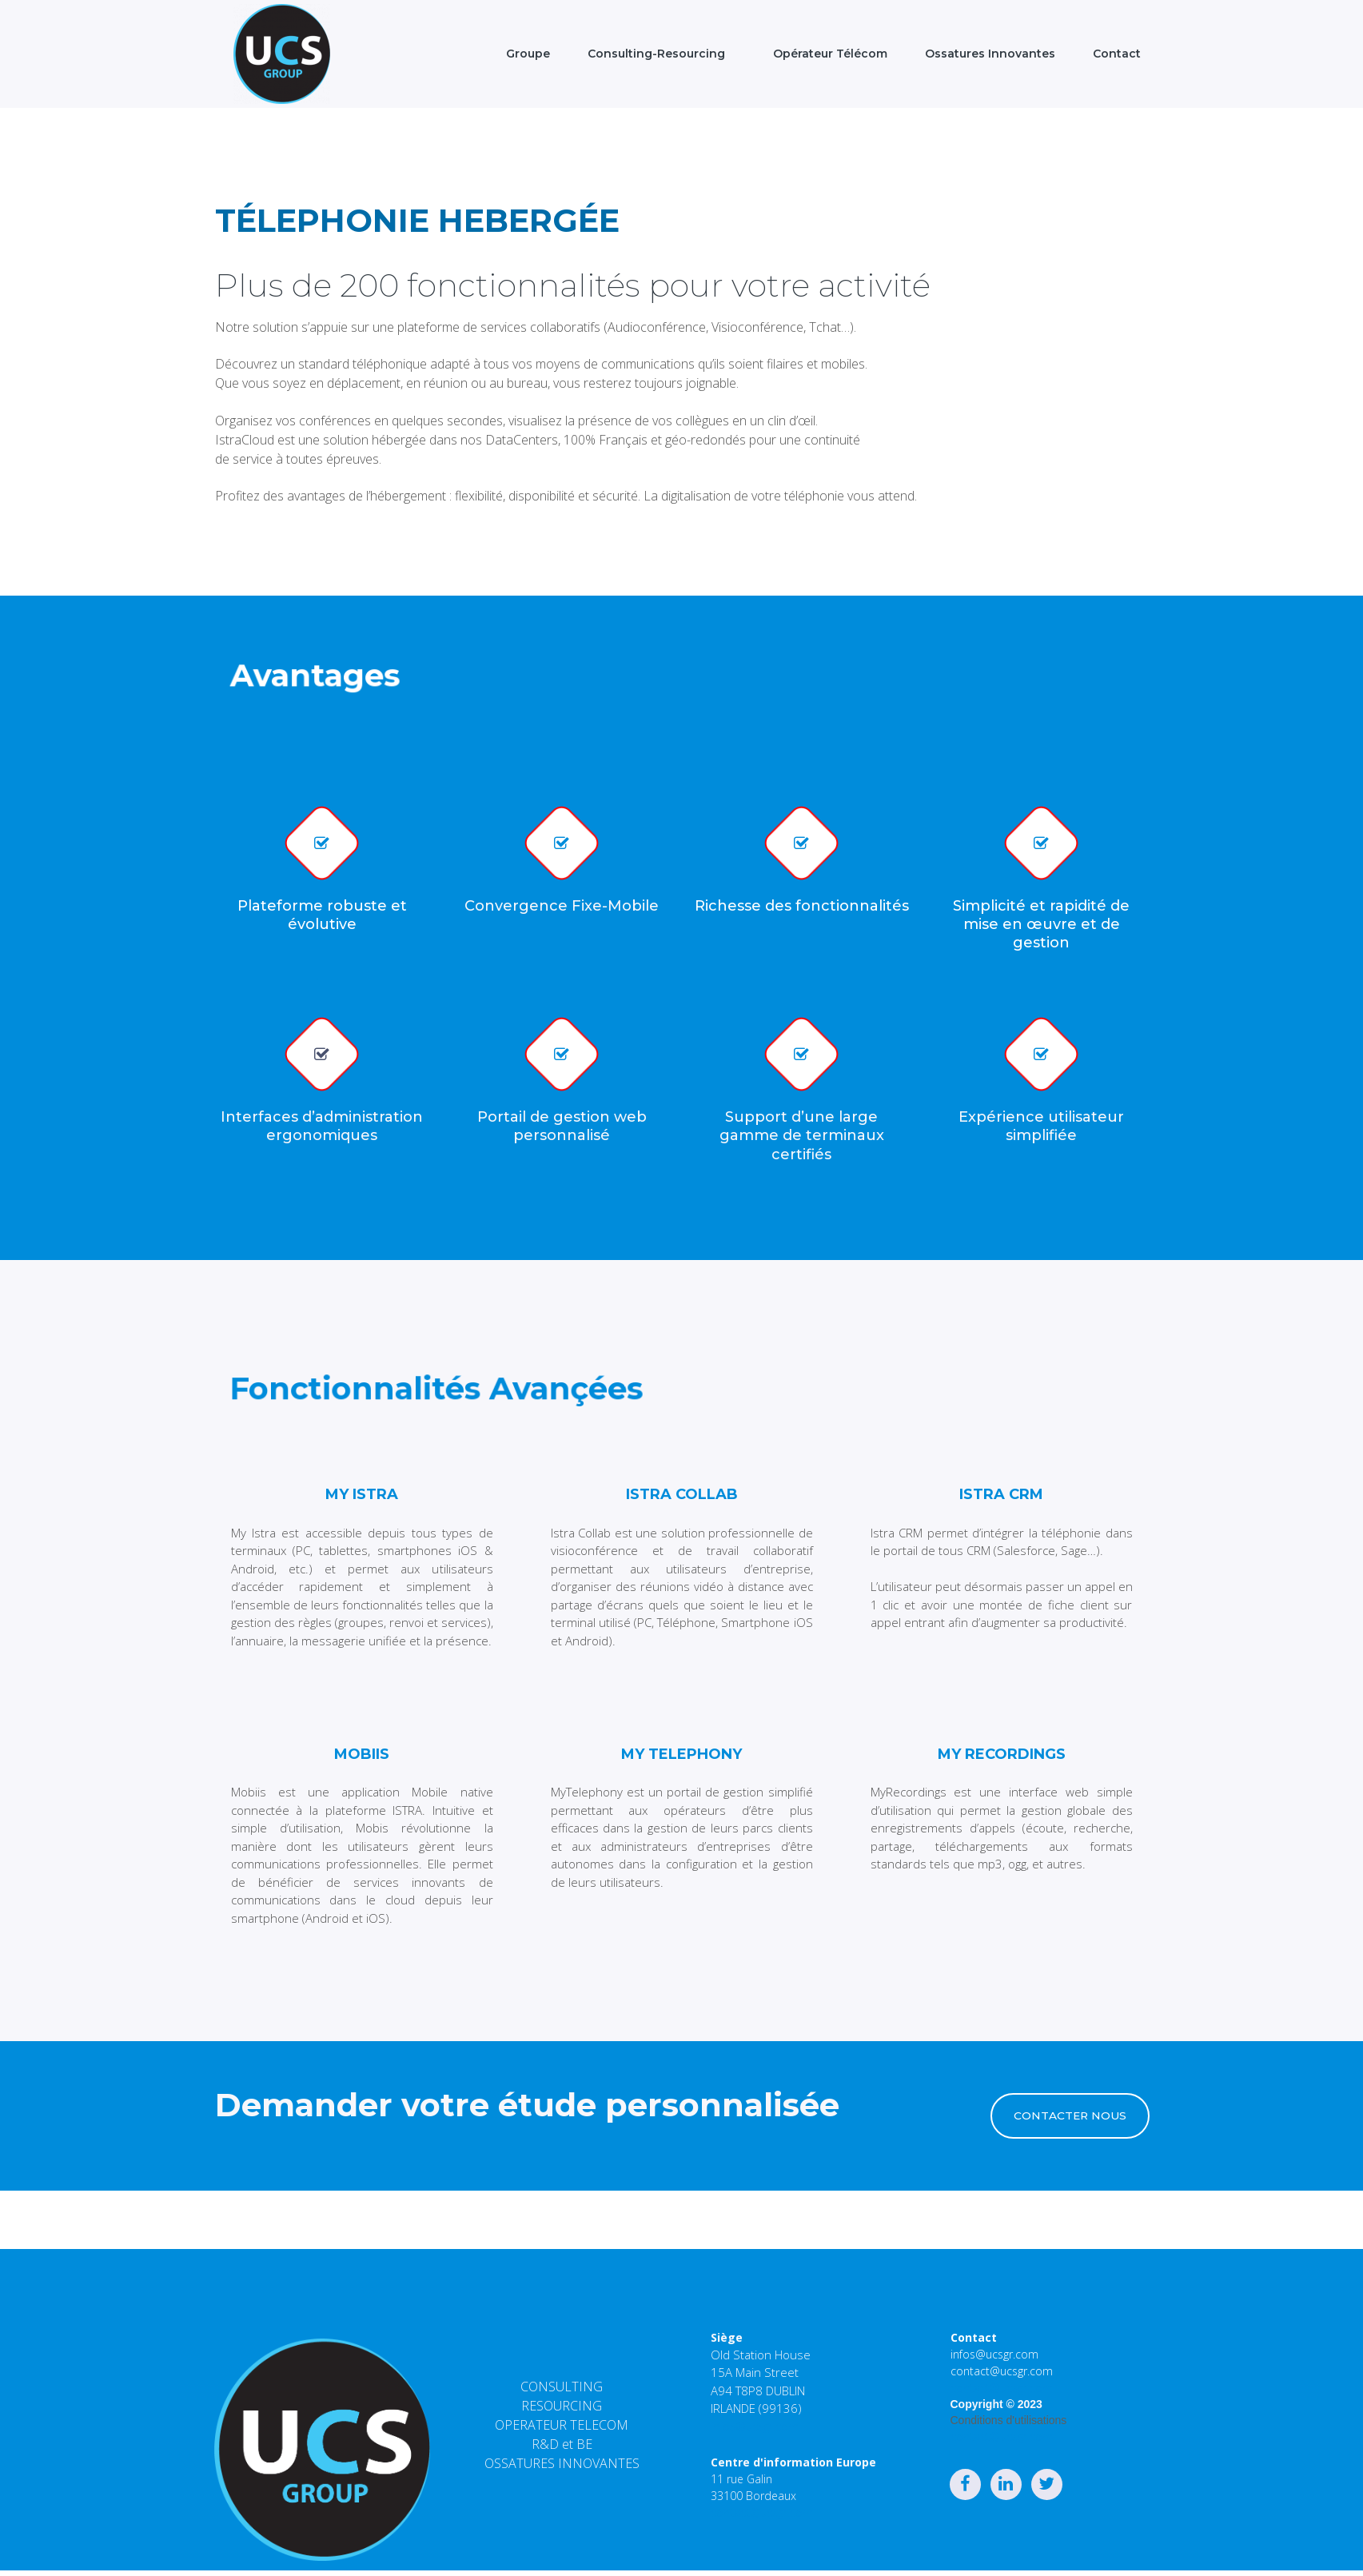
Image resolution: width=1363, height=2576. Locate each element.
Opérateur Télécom (825, 53)
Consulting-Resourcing (656, 53)
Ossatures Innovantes (990, 53)
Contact (1117, 53)
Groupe (523, 53)
